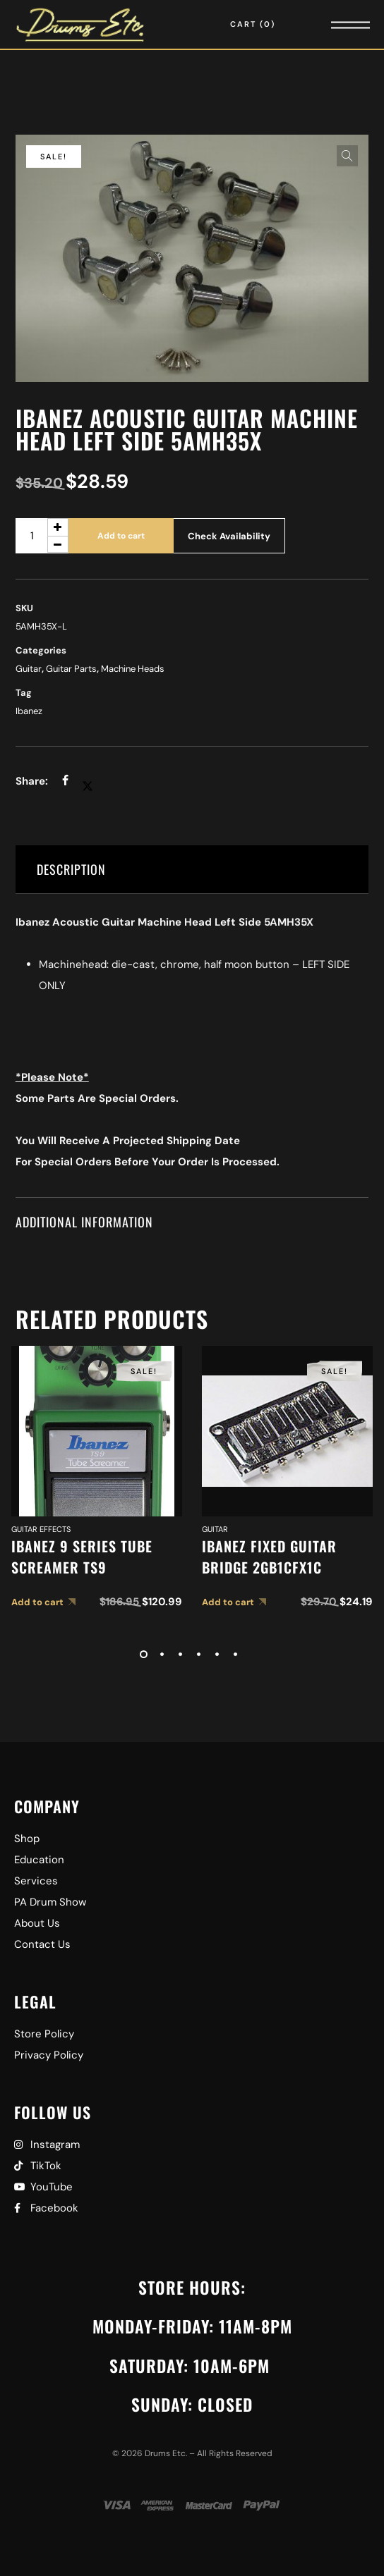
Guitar (29, 669)
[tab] (192, 869)
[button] (347, 155)
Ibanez (29, 711)
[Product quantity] (42, 535)
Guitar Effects (41, 1529)
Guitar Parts (71, 669)
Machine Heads (132, 669)
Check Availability (229, 536)
